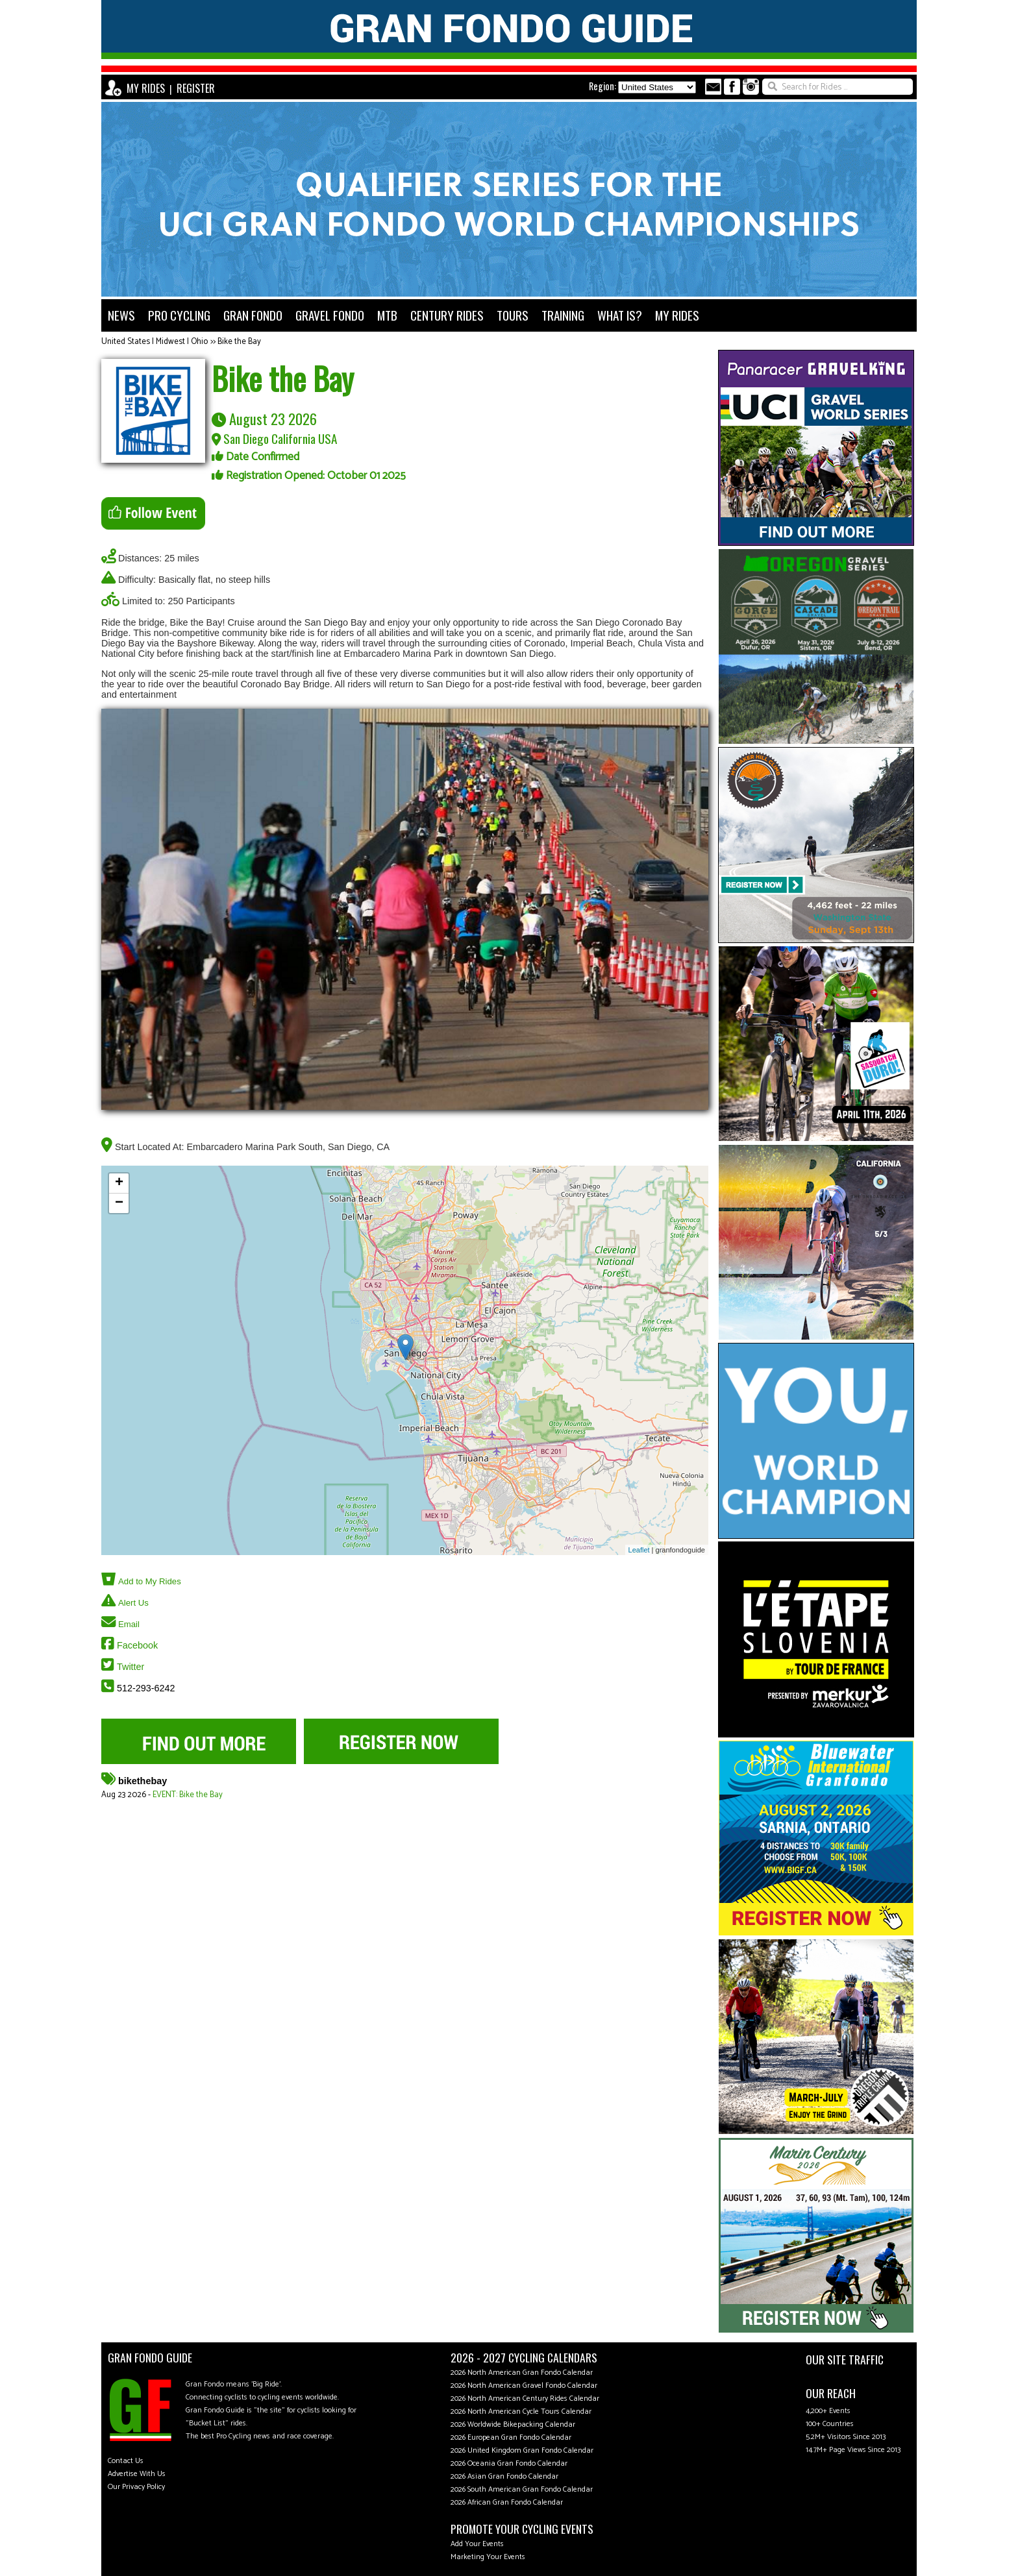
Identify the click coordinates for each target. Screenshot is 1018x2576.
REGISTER (196, 88)
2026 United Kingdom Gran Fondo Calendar (522, 2450)
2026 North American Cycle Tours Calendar (521, 2411)
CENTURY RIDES (447, 315)
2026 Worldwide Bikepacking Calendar (513, 2424)
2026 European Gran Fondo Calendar (511, 2437)
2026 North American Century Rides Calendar (525, 2398)
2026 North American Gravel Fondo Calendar (524, 2385)
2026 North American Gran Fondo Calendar (522, 2372)
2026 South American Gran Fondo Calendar (522, 2489)
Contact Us (125, 2461)
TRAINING (562, 315)
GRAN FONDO (252, 315)
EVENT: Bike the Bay (188, 1795)
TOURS (512, 315)
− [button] (119, 1203)
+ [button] (119, 1183)
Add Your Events (477, 2544)
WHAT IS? (619, 315)
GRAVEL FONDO (329, 315)
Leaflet (639, 1550)
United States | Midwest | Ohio (154, 342)
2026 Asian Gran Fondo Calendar (504, 2476)
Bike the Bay (239, 342)
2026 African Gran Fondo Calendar (507, 2502)
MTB (387, 315)
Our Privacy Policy (136, 2487)
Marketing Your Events (488, 2557)
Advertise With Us (137, 2474)
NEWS (121, 315)
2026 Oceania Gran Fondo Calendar (509, 2463)
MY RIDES (146, 88)
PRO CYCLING (179, 315)
